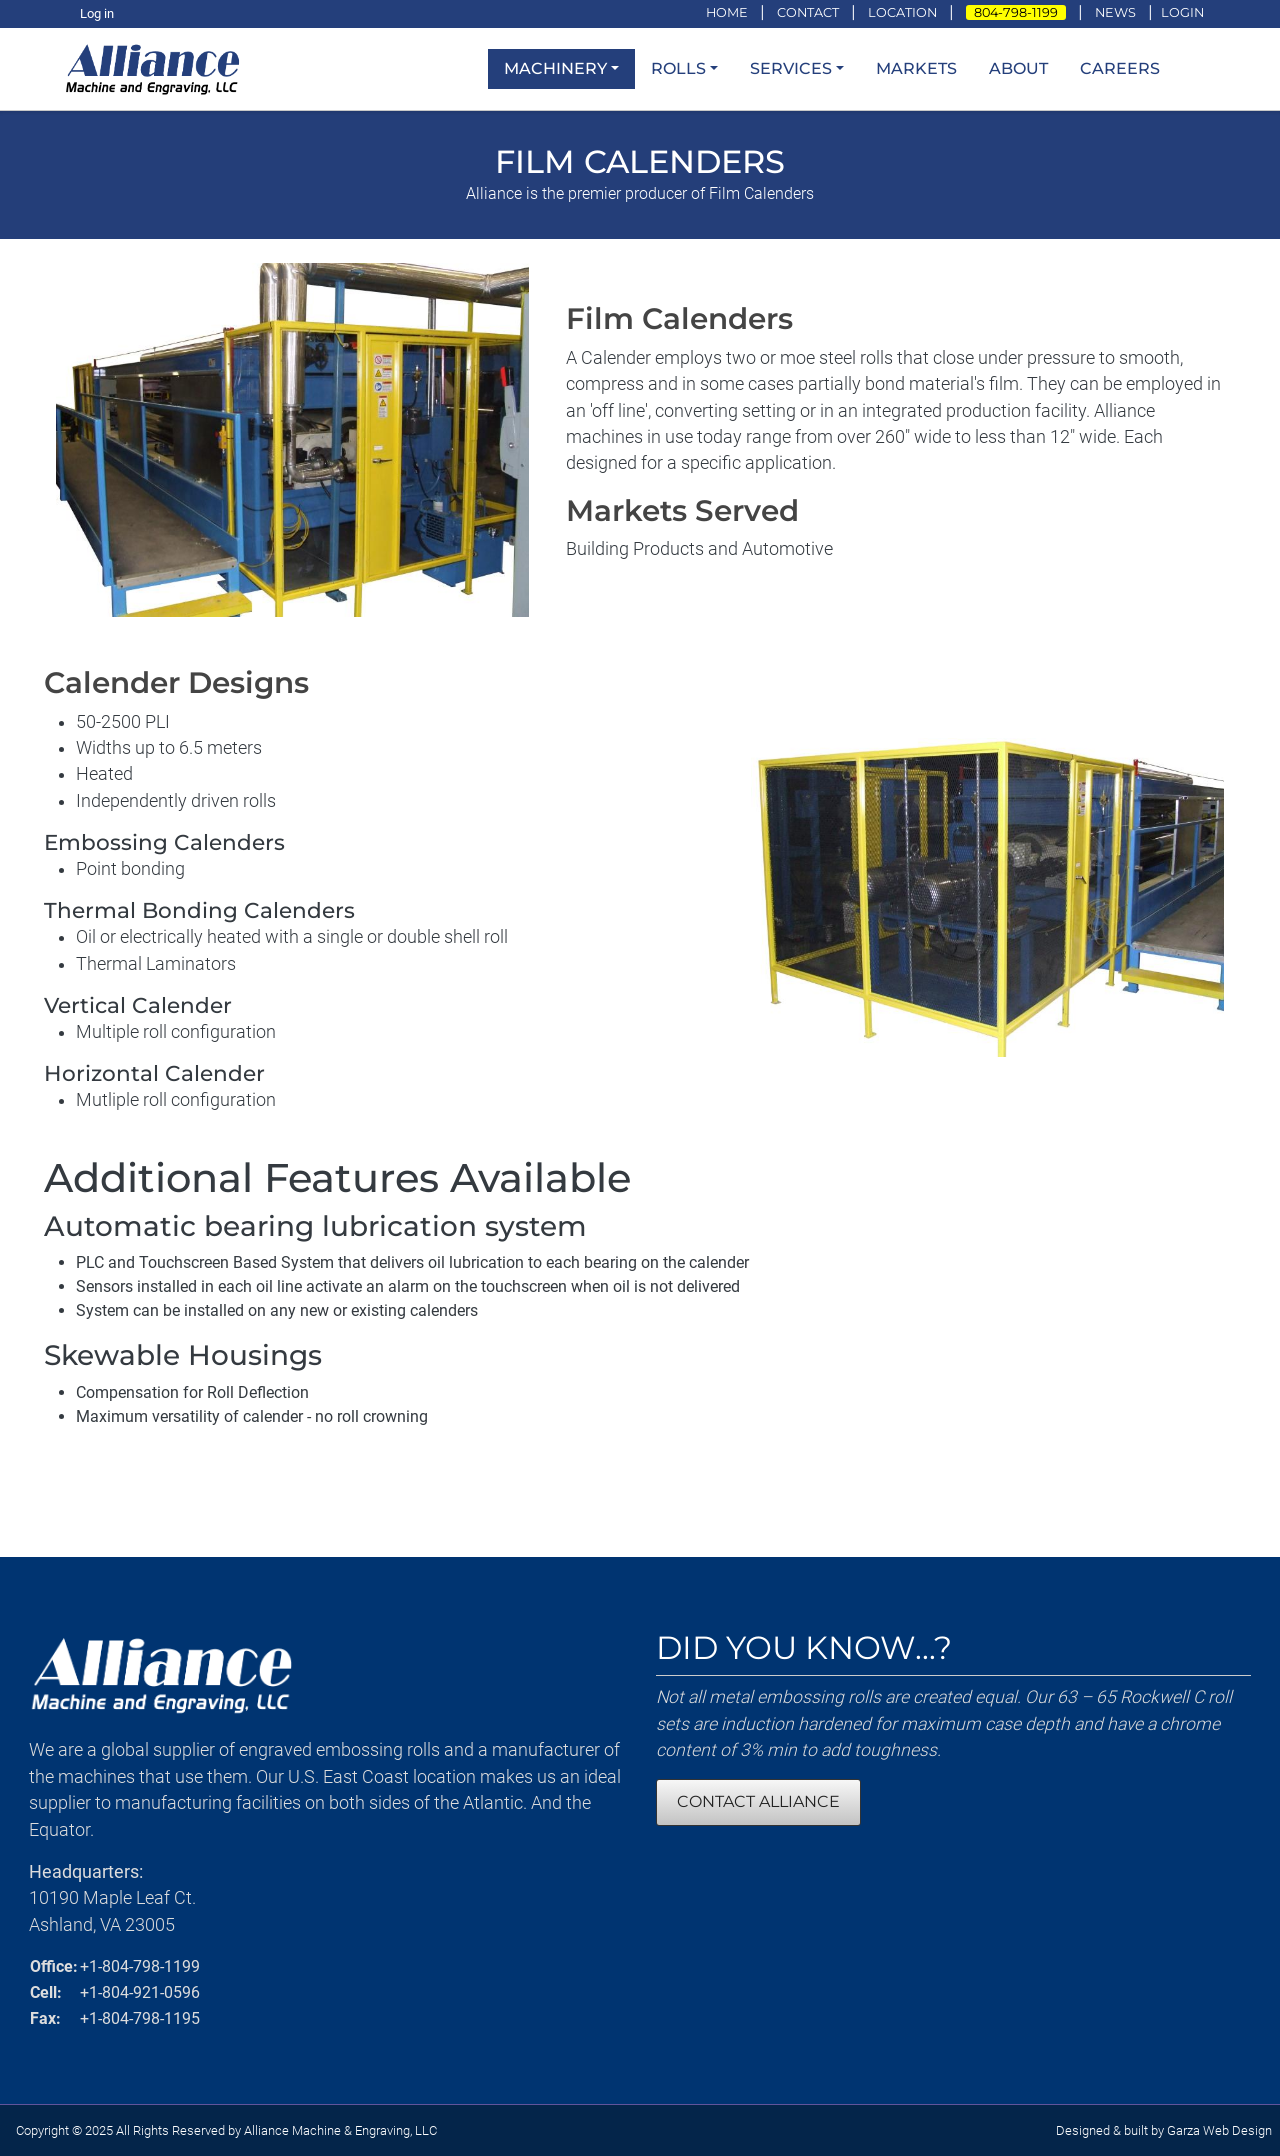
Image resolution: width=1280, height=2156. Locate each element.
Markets (916, 68)
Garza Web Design (1219, 2130)
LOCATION (902, 12)
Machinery (555, 68)
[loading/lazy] (158, 67)
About (1018, 68)
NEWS (1115, 12)
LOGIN (1182, 12)
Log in (97, 13)
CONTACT (808, 12)
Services (791, 68)
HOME (727, 12)
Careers (1120, 68)
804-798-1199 (1016, 12)
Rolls (678, 68)
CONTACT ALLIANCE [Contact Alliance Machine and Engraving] (758, 1801)
